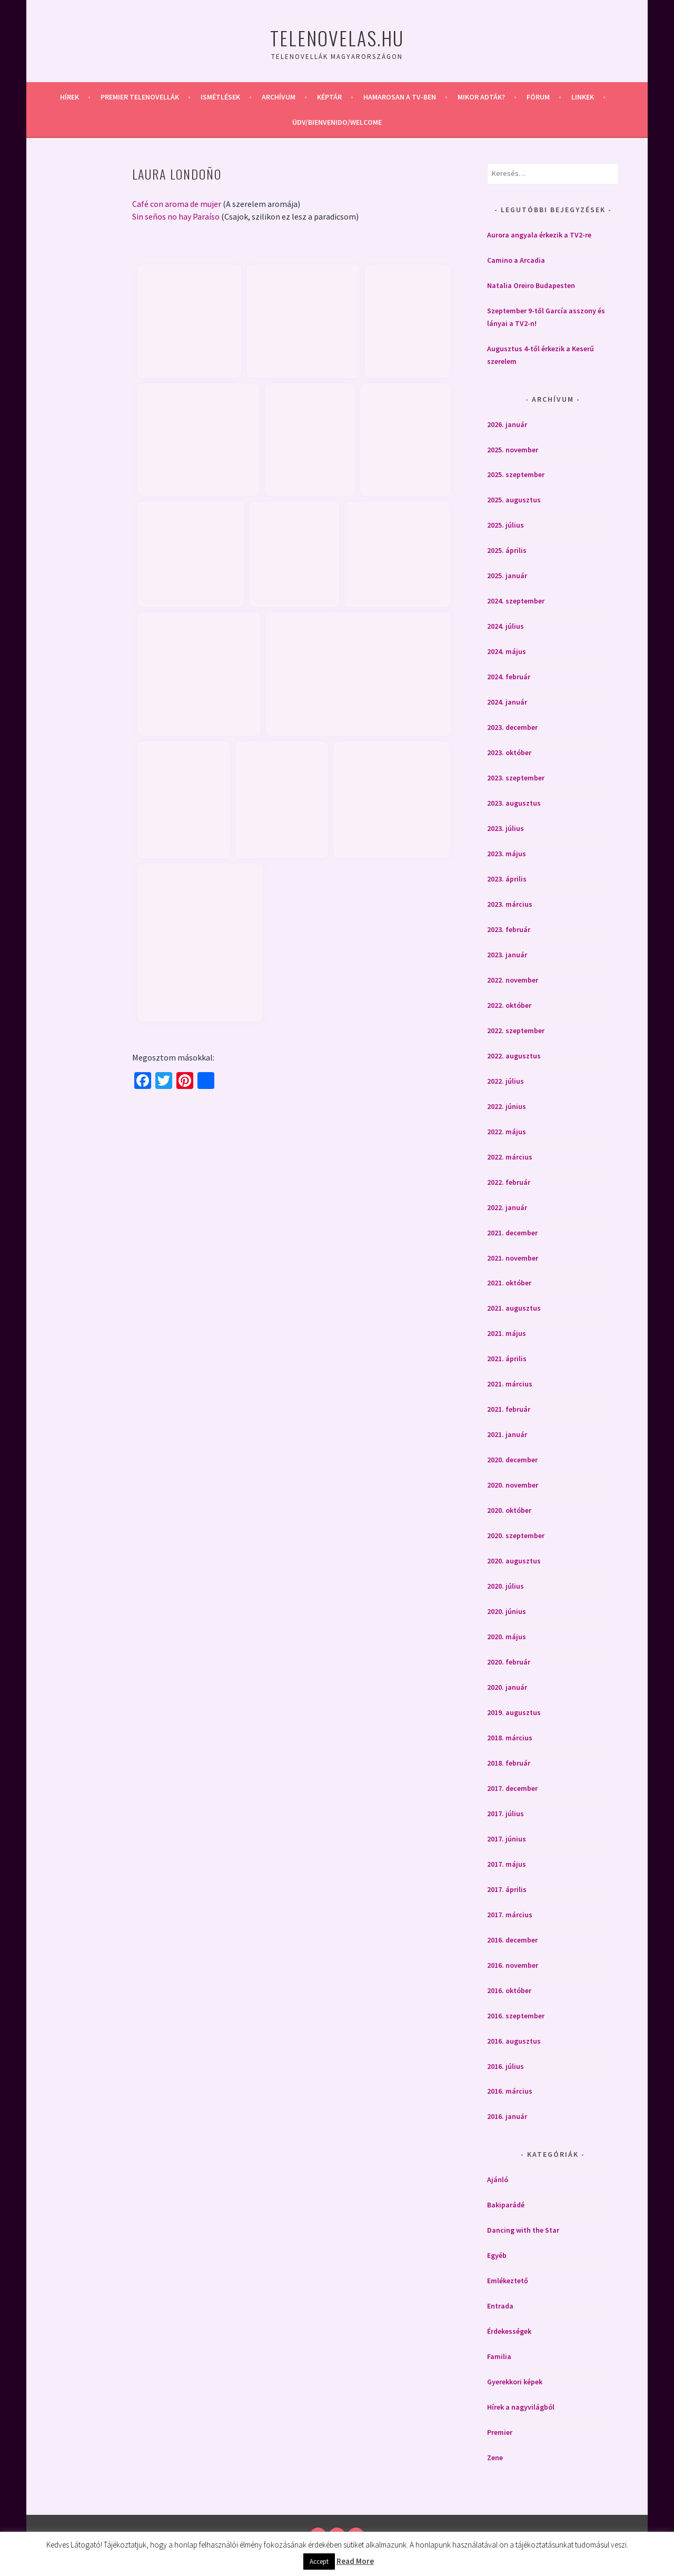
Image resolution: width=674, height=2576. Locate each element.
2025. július (505, 525)
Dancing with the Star (523, 2230)
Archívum (278, 97)
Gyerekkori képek (514, 2381)
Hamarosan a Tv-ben (399, 97)
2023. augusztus (514, 803)
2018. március (509, 1737)
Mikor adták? (481, 97)
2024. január (507, 702)
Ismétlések (220, 97)
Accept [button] (319, 2561)
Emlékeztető (507, 2280)
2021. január (507, 1434)
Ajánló (497, 2179)
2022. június (506, 1106)
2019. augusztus (514, 1712)
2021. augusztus (514, 1308)
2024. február (508, 676)
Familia (499, 2356)
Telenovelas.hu (337, 38)
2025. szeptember (515, 474)
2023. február (508, 929)
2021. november (512, 1258)
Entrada (500, 2306)
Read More (355, 2561)
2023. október (509, 752)
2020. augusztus (514, 1561)
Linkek (582, 97)
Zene (495, 2457)
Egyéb (497, 2255)
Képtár (329, 97)
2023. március (509, 904)
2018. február (508, 1763)
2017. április (507, 1889)
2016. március (509, 2091)
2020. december (512, 1459)
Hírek (69, 97)
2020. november (512, 1485)
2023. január (507, 954)
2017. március (509, 1914)
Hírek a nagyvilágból (520, 2407)
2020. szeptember (515, 1535)
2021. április (507, 1358)
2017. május (506, 1864)
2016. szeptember (515, 2015)
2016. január (507, 2116)
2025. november (512, 449)
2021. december (512, 1232)
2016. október (509, 1990)
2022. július (505, 1081)
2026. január (507, 424)
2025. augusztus (514, 499)
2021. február (508, 1409)
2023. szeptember (515, 777)
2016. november (512, 1965)
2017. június (506, 1839)
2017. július (505, 1813)
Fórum (538, 97)
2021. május (506, 1333)
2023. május (506, 853)
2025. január (507, 575)
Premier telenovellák (140, 97)
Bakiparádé (505, 2205)
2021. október (509, 1282)
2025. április (507, 550)
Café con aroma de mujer (176, 204)
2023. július (505, 828)
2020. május (506, 1636)
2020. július (505, 1586)
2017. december (512, 1788)
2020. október (509, 1510)
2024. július (505, 626)
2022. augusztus (514, 1056)
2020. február (508, 1662)
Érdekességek (509, 2331)
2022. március (509, 1157)
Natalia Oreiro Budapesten (531, 285)
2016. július (505, 2066)
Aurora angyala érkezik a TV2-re (539, 235)
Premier (499, 2432)
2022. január (507, 1207)
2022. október (509, 1005)
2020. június (506, 1611)
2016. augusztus (514, 2041)
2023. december (512, 727)
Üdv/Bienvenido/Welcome (337, 122)
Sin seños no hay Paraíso (176, 216)
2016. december (512, 1940)
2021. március (509, 1384)
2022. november (512, 980)
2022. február (508, 1182)
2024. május (506, 651)
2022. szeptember (515, 1030)
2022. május (506, 1131)
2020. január (507, 1687)
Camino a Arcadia (516, 260)
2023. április (507, 879)
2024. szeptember (515, 601)
